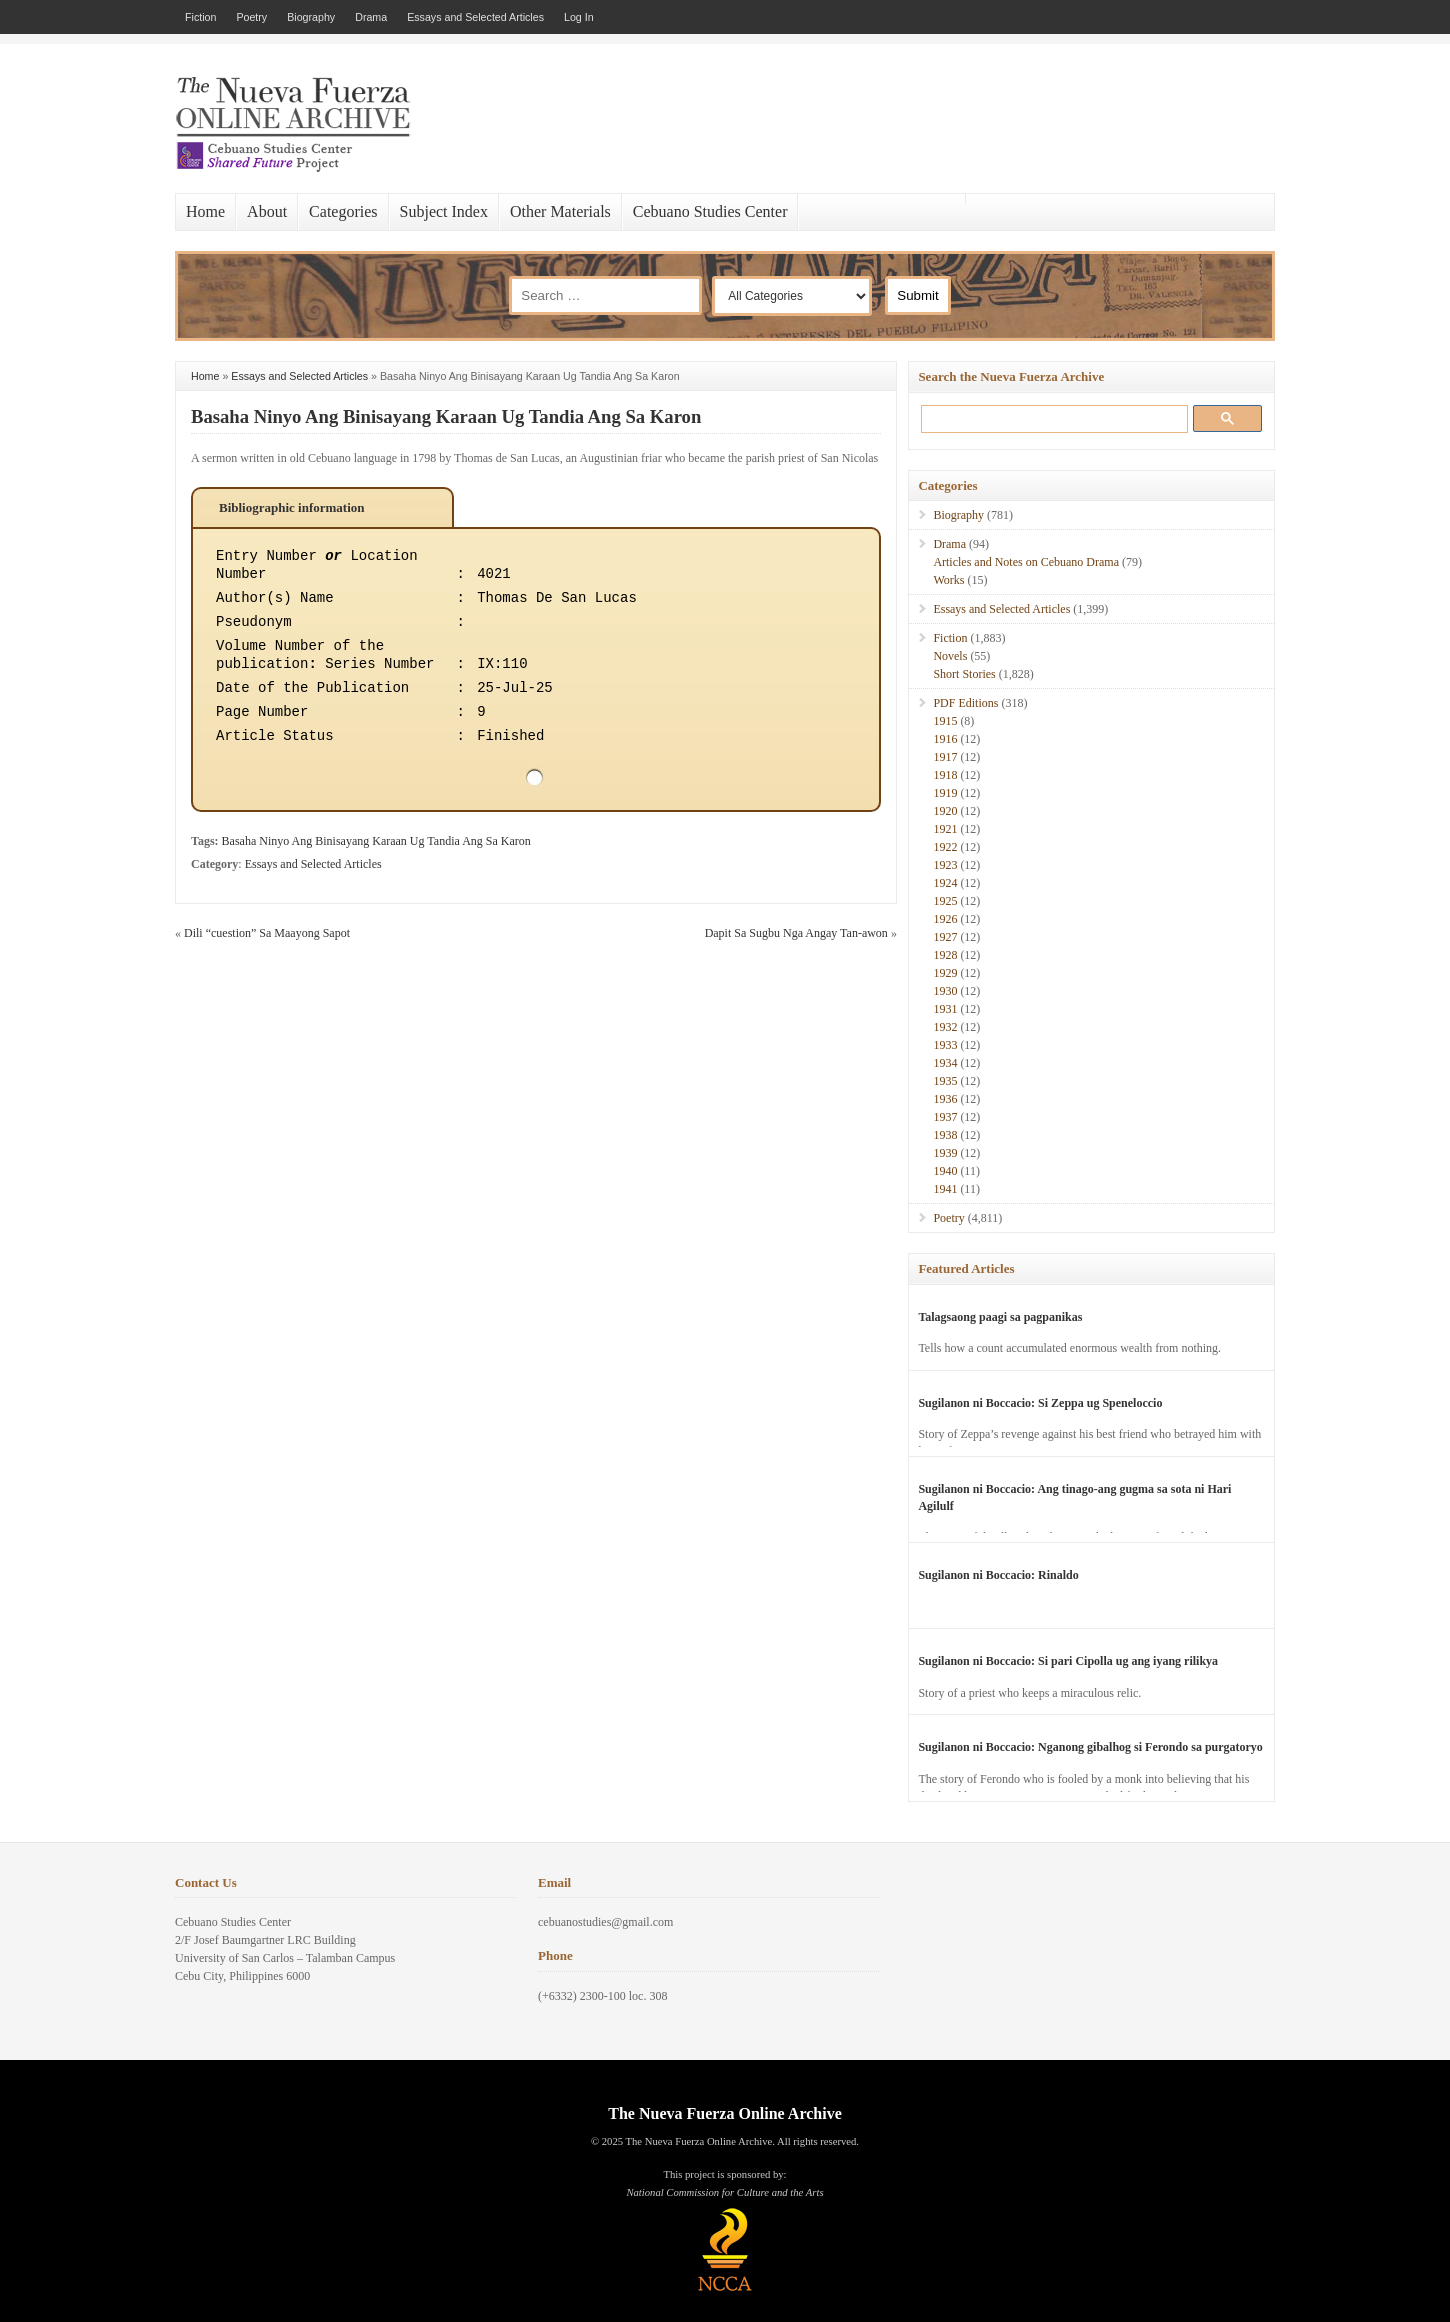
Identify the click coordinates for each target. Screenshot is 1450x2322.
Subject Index (444, 211)
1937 (945, 1117)
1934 (945, 1063)
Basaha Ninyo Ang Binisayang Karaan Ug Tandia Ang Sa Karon (446, 416)
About (267, 211)
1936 (945, 1099)
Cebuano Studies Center (710, 211)
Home (205, 211)
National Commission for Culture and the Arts (724, 2192)
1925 (945, 901)
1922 (945, 847)
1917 (945, 757)
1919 (945, 793)
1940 (945, 1171)
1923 (945, 865)
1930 (945, 991)
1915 (945, 721)
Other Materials (560, 211)
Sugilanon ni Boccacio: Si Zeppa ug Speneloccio (1040, 1403)
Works (948, 580)
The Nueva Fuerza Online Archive (724, 2113)
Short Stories (964, 674)
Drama (371, 17)
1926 (945, 919)
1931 (945, 1009)
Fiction (200, 17)
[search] (1050, 418)
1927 (945, 937)
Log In (579, 17)
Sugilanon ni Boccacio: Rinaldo (998, 1575)
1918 (945, 775)
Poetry (251, 17)
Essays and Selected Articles (475, 17)
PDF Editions (965, 703)
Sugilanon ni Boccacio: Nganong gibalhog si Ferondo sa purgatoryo (1090, 1747)
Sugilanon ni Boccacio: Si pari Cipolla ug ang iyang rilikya (1068, 1661)
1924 (945, 883)
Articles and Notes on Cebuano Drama (1026, 562)
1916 (945, 739)
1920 (945, 811)
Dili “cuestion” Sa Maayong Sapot (267, 933)
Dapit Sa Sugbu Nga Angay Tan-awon (796, 933)
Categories (343, 211)
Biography (311, 17)
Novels (950, 656)
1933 (945, 1045)
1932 (945, 1027)
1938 (945, 1135)
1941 (945, 1189)
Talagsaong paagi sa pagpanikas (1000, 1317)
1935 (945, 1081)
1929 (945, 973)
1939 (945, 1153)
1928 (945, 955)
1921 (945, 829)
